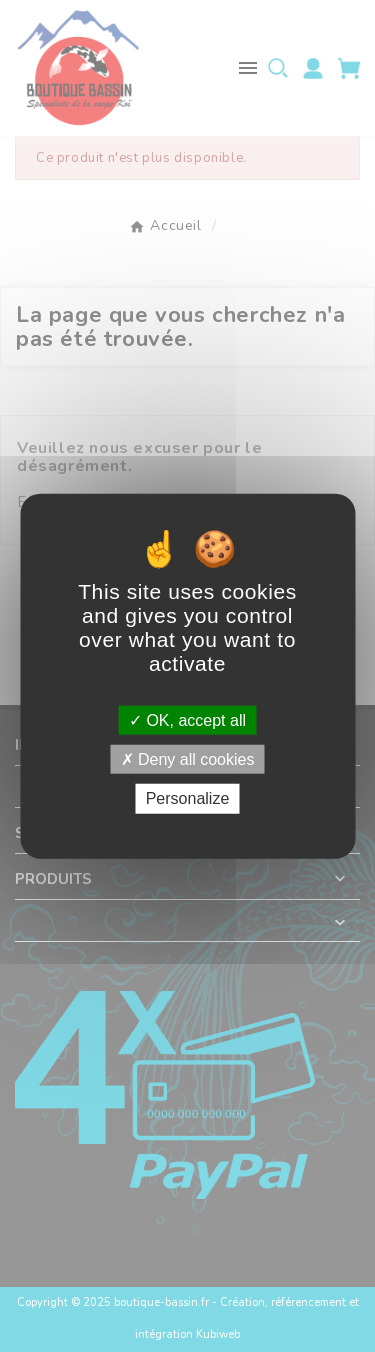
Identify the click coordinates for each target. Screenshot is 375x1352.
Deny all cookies (188, 759)
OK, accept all (187, 720)
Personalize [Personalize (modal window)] (188, 798)
